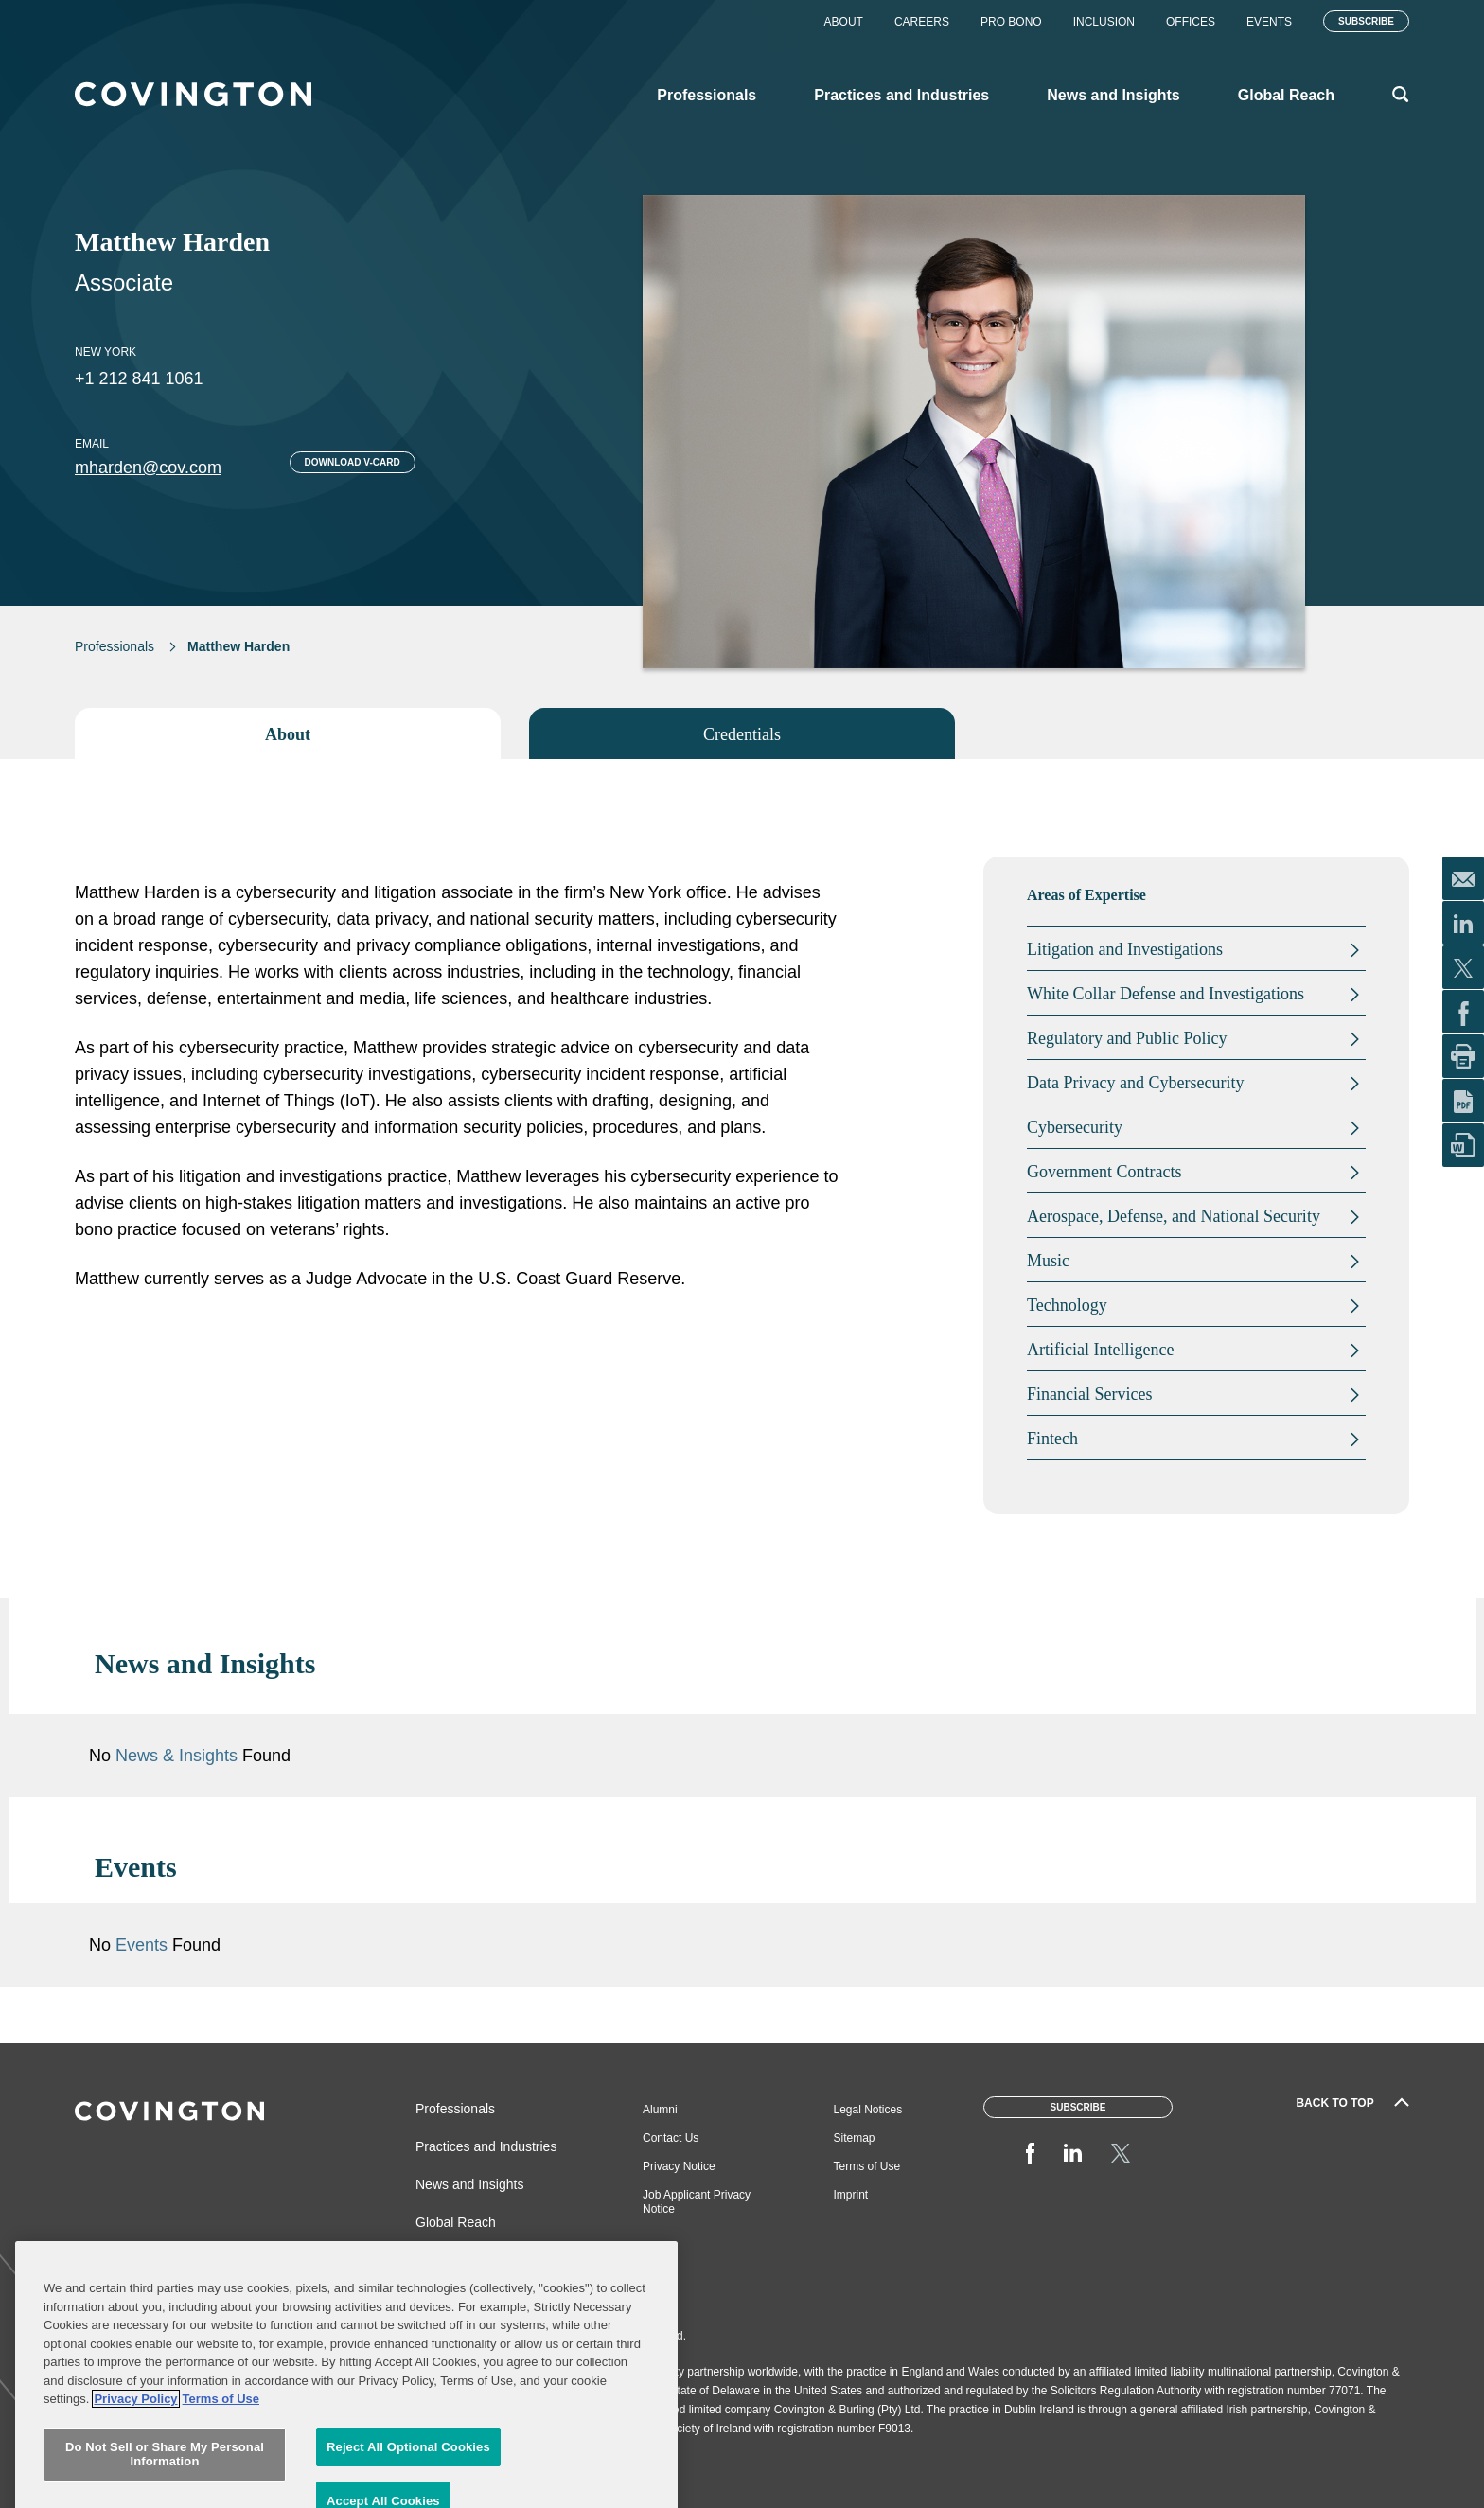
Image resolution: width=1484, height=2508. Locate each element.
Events (1269, 21)
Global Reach (455, 2222)
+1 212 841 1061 (139, 378)
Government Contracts (1104, 1171)
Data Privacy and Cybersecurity (1135, 1082)
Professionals (114, 646)
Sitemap (854, 2138)
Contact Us (670, 2138)
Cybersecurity (1074, 1127)
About (843, 21)
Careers (921, 21)
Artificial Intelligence (1100, 1349)
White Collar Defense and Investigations (1165, 993)
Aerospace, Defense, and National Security (1173, 1216)
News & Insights (176, 1755)
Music (1048, 1260)
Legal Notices (868, 2109)
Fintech (1052, 1438)
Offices (1190, 21)
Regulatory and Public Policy (1127, 1038)
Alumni (660, 2109)
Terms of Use (867, 2166)
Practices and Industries (485, 2146)
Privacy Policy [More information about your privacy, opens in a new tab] (135, 2468)
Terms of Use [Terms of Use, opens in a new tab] (221, 2468)
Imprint (851, 2194)
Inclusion (1104, 21)
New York (105, 352)
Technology (1067, 1305)
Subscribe (1366, 21)
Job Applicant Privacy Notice (697, 2202)
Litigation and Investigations (1125, 949)
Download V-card (352, 462)
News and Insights (469, 2184)
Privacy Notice (679, 2166)
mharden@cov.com (148, 467)
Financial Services (1089, 1394)
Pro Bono (1011, 21)
